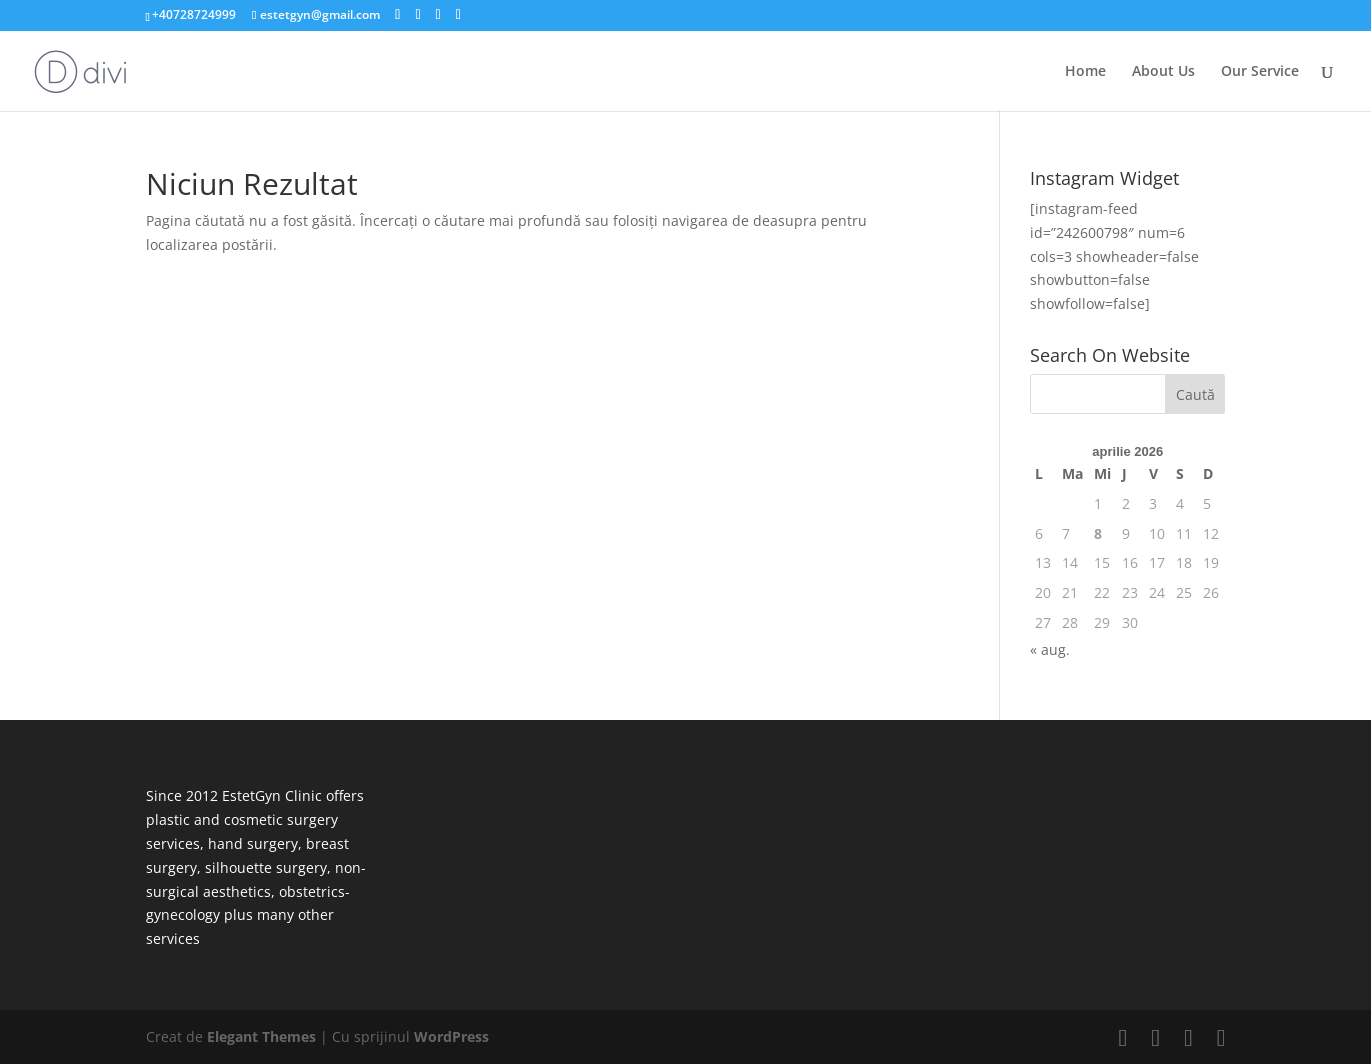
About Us (1163, 72)
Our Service (1260, 72)
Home (1085, 72)
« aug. (1050, 649)
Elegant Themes (261, 1036)
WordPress (451, 1036)
